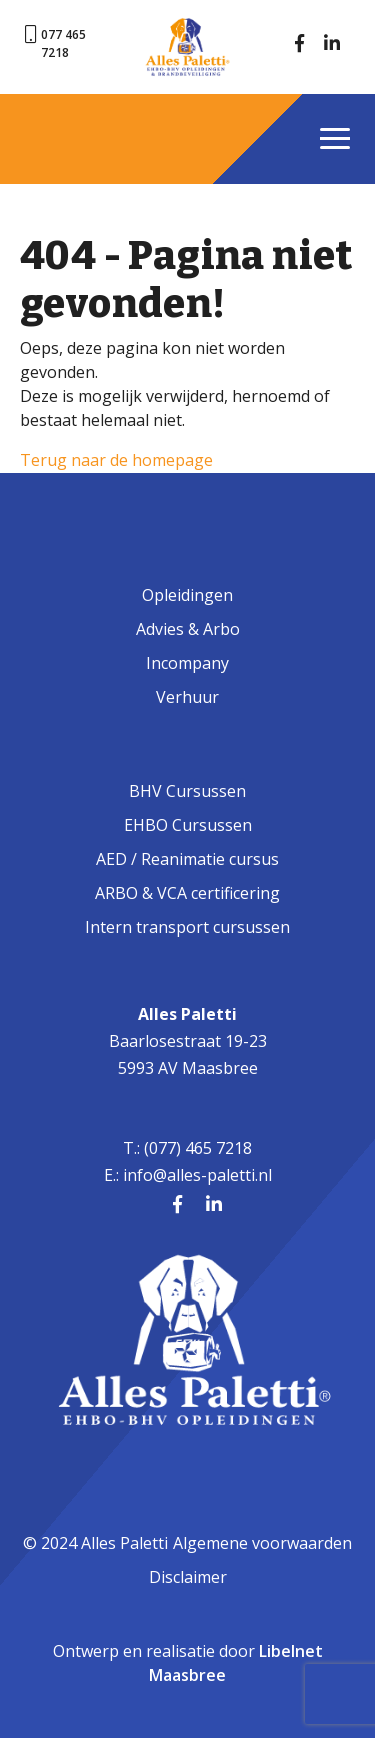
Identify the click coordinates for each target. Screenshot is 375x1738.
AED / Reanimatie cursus (187, 859)
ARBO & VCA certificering (187, 893)
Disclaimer (188, 1577)
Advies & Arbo (188, 629)
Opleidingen (187, 595)
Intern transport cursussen (187, 927)
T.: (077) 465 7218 (187, 1148)
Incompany (187, 663)
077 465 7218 (63, 43)
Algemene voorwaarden (262, 1543)
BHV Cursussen (187, 791)
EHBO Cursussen (188, 825)
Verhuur (187, 697)
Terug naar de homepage (116, 460)
